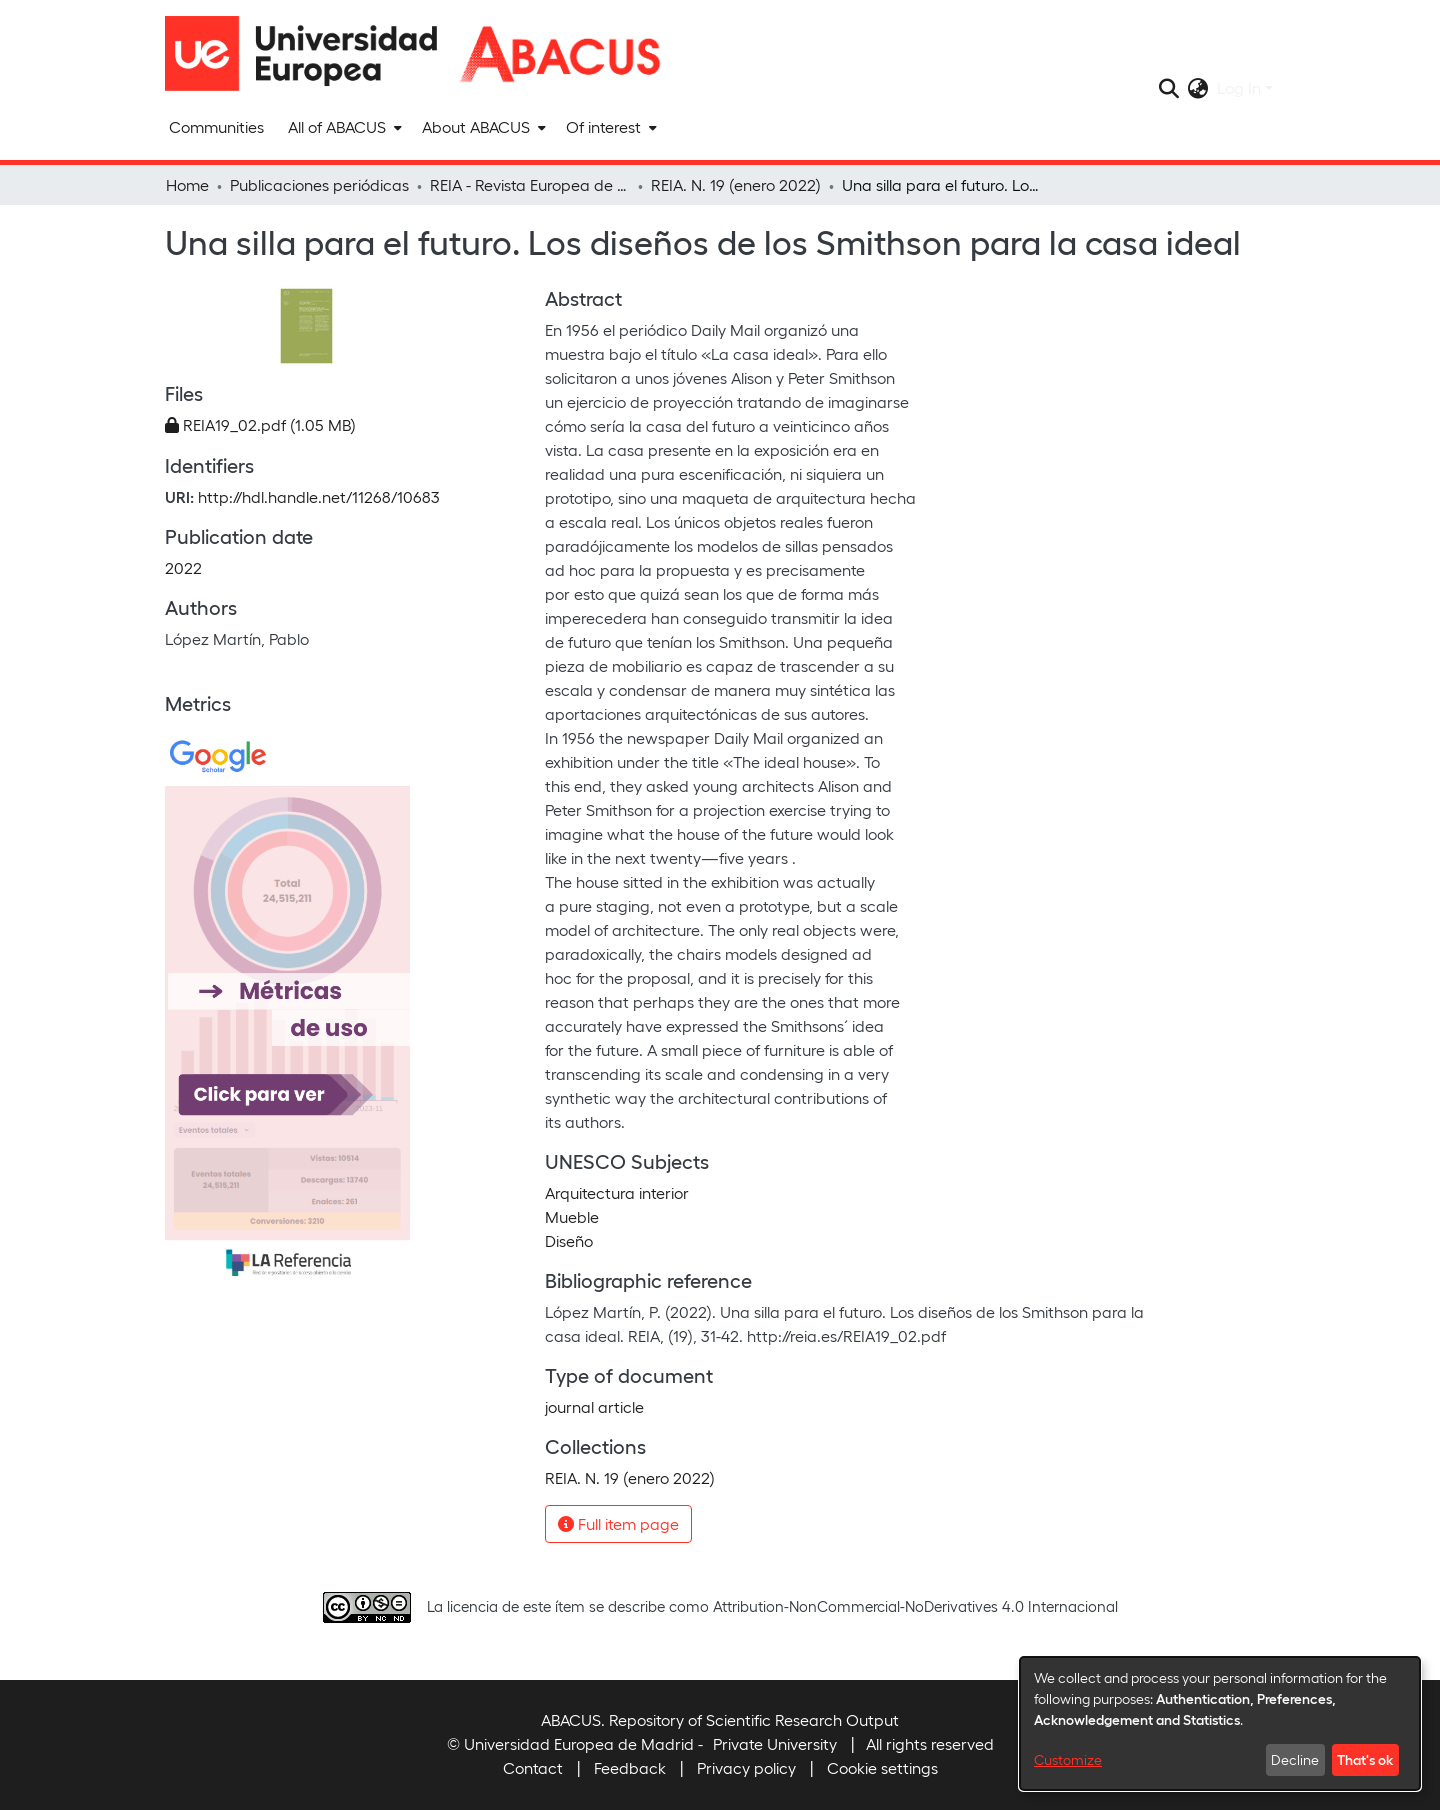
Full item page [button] (618, 1523)
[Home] (310, 53)
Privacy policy (746, 1767)
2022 (183, 567)
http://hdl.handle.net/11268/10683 (319, 496)
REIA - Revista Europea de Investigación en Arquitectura (530, 184)
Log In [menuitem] (1239, 87)
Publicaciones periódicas (319, 184)
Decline (1295, 1759)
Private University (775, 1743)
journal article (594, 1406)
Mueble (572, 1216)
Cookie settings (882, 1767)
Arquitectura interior (617, 1192)
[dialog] (1220, 1723)
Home (187, 184)
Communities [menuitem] (216, 126)
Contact (533, 1767)
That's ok (1365, 1759)
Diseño (569, 1240)
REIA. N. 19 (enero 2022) (736, 184)
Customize (1068, 1759)
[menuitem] (343, 127)
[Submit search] (1169, 88)
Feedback (630, 1767)
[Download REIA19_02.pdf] (260, 424)
